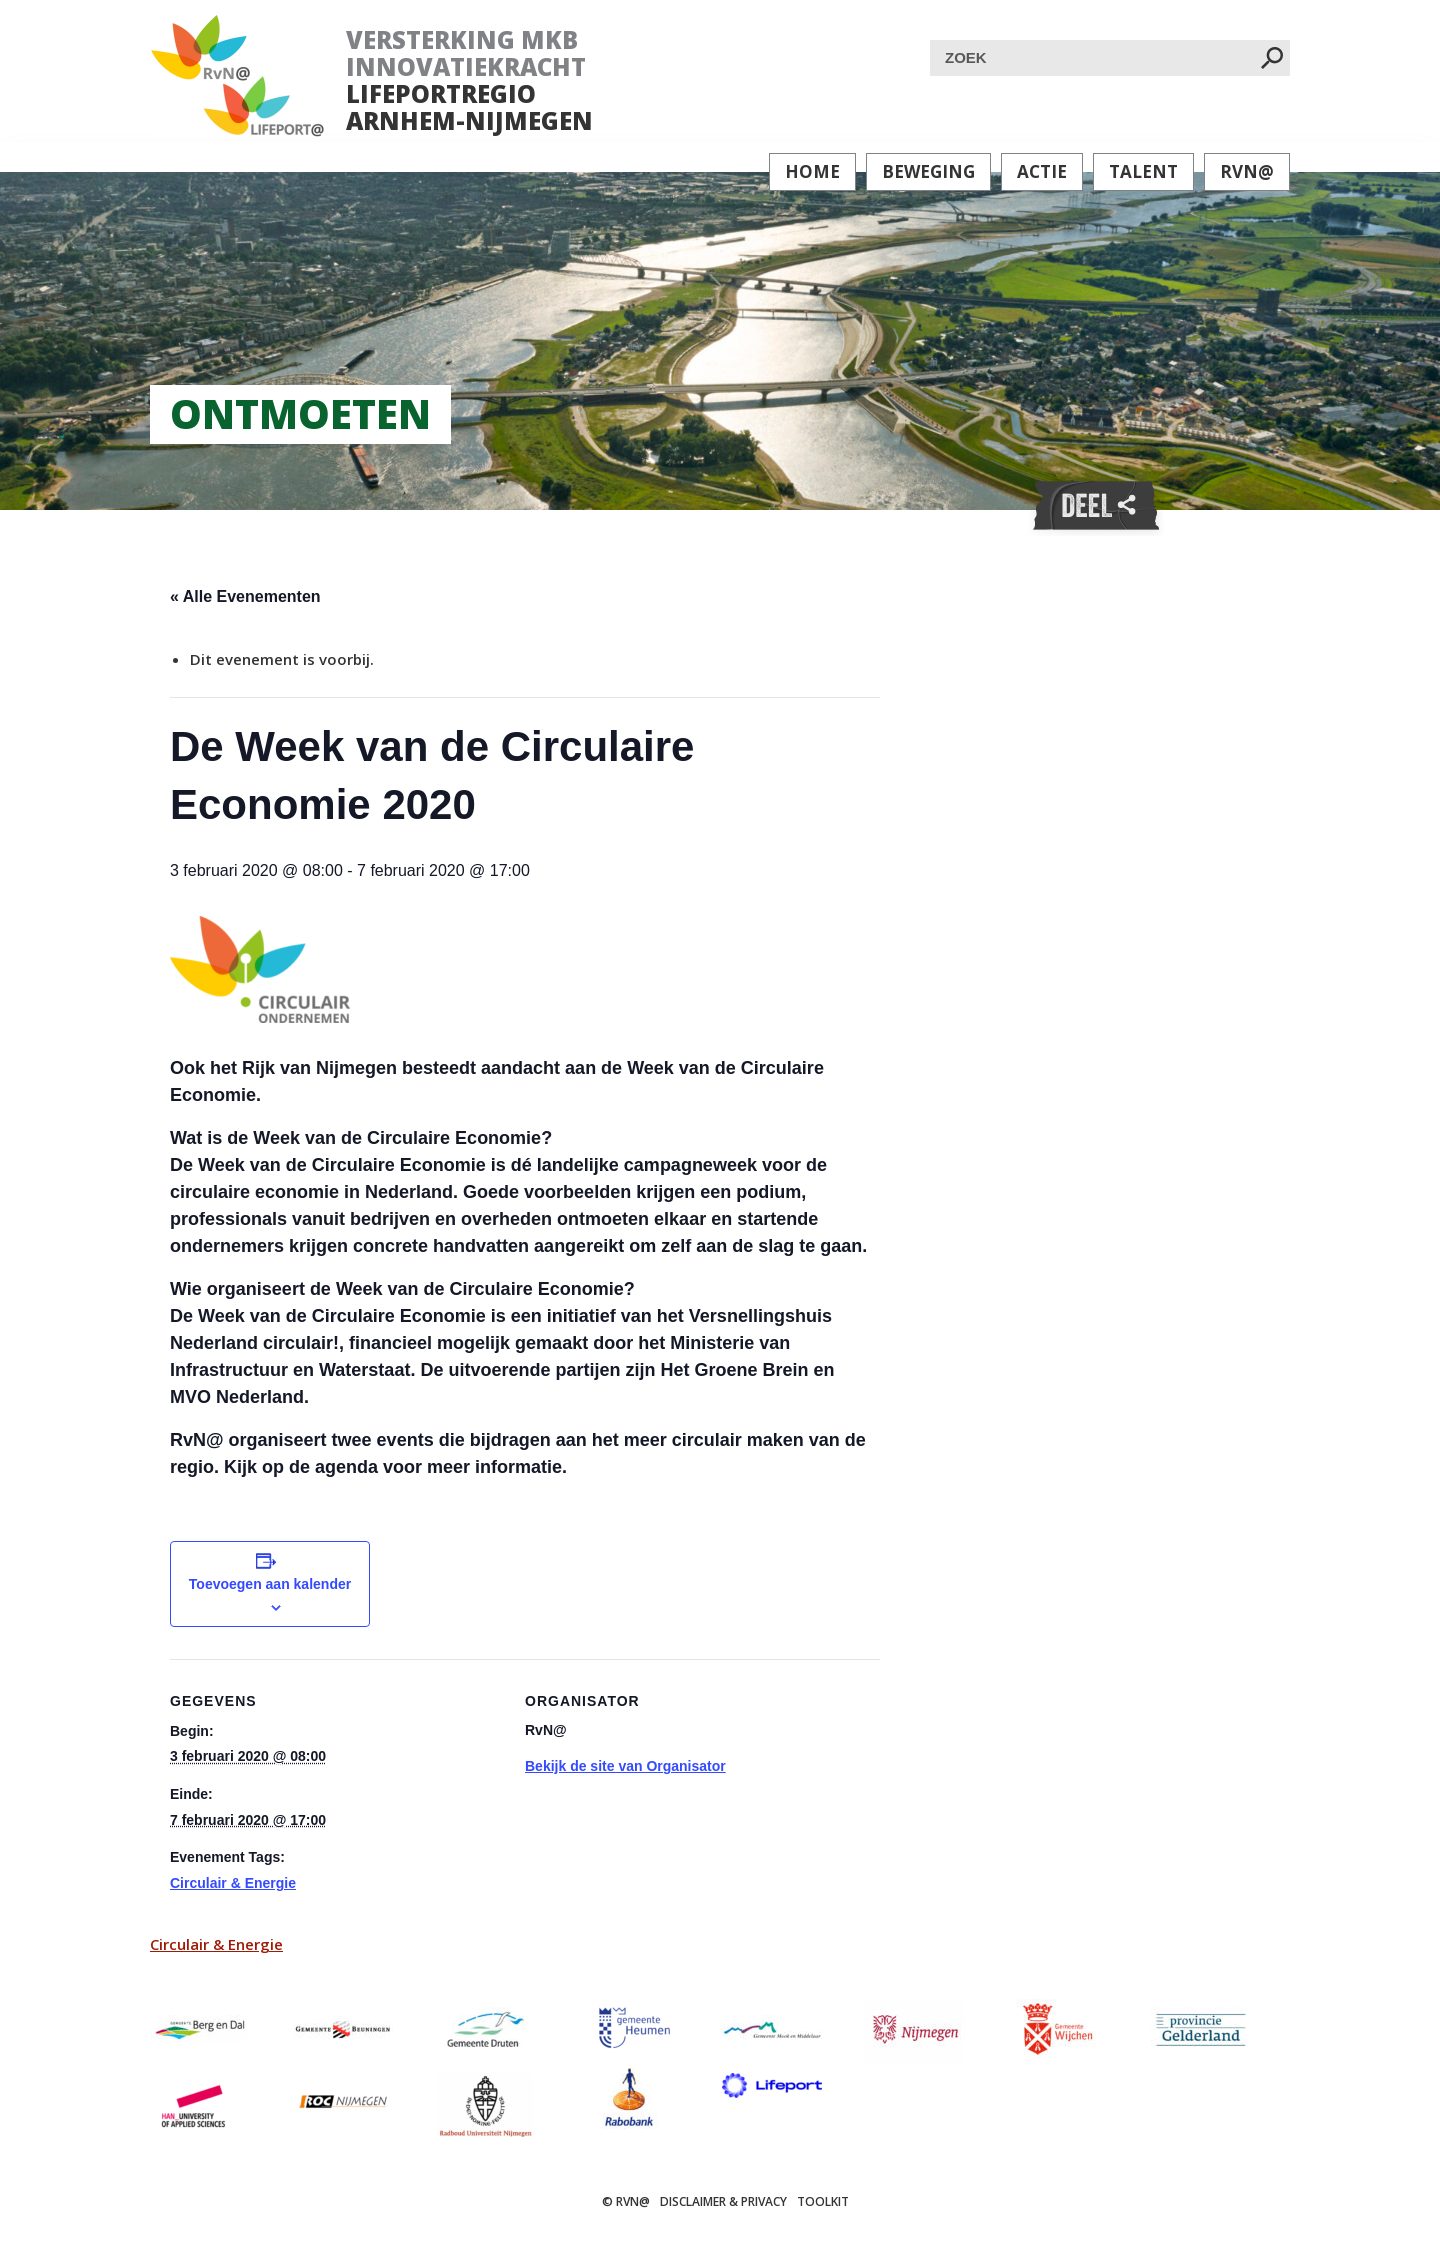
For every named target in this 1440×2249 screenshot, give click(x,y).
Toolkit (823, 2201)
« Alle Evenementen (245, 596)
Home (812, 171)
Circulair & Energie (233, 1883)
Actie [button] (1042, 171)
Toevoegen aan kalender (270, 1584)
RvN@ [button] (1247, 171)
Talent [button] (1143, 171)
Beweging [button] (928, 171)
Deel (1096, 506)
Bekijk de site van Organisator (625, 1766)
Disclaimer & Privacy (723, 2201)
